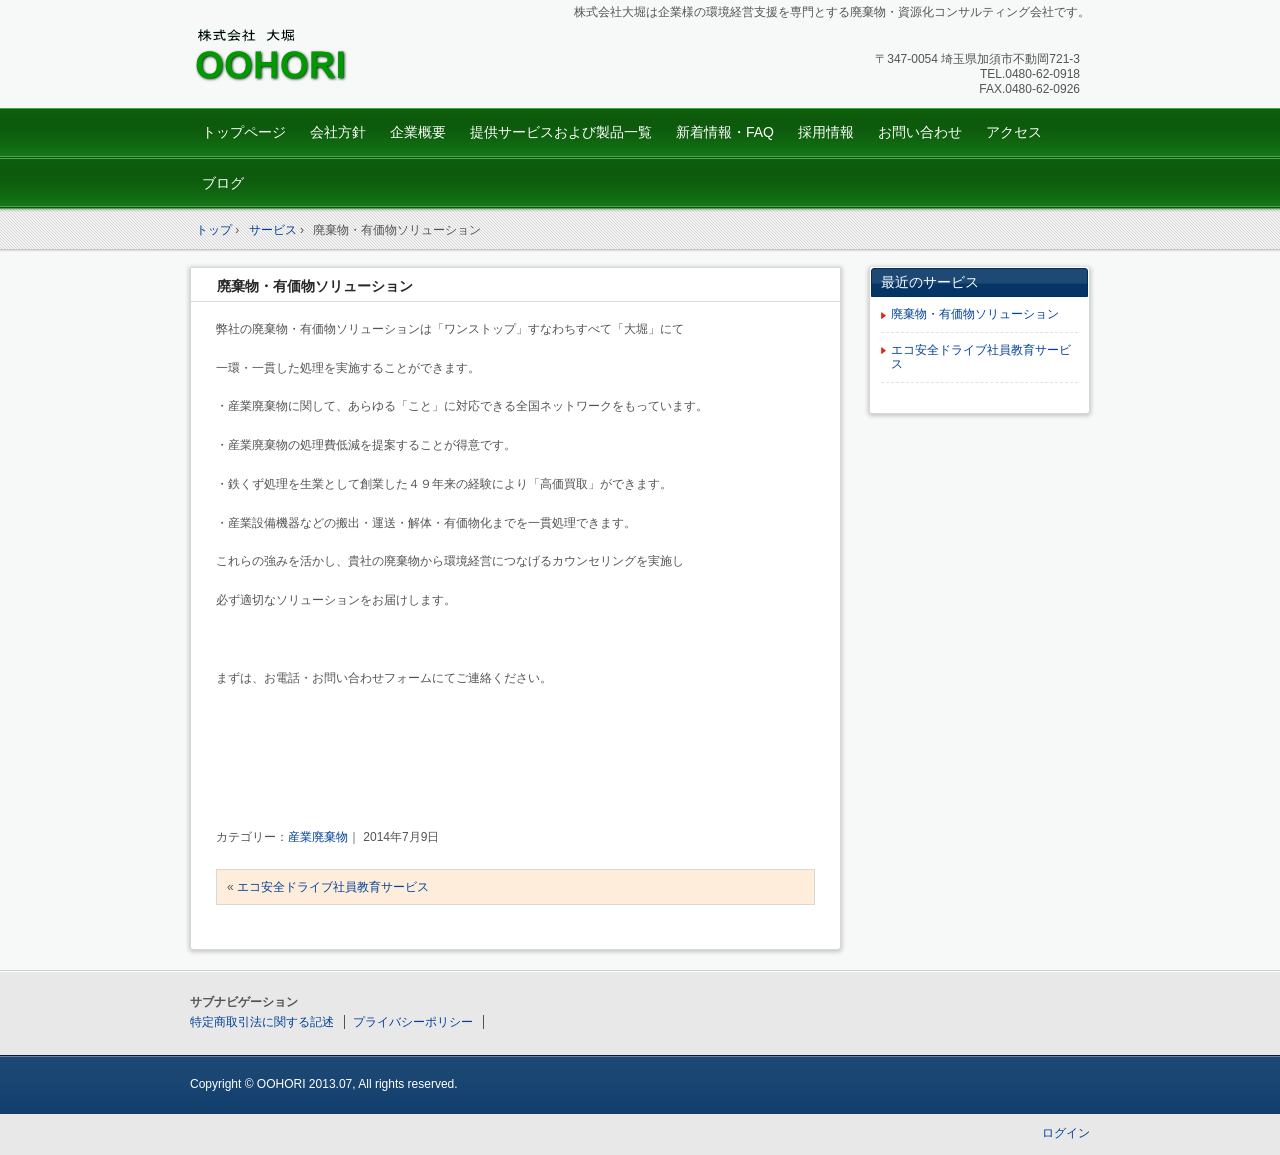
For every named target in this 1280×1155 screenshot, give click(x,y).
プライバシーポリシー (413, 1022)
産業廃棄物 (318, 837)
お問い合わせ (920, 132)
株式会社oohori (330, 56)
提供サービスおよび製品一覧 (561, 132)
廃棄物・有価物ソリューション (315, 286)
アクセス (1014, 132)
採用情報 (826, 132)
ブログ (223, 183)
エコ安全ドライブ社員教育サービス (333, 887)
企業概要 (418, 132)
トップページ (244, 132)
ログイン (1066, 1133)
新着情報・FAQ (725, 132)
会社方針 (338, 132)
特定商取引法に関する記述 (262, 1022)
